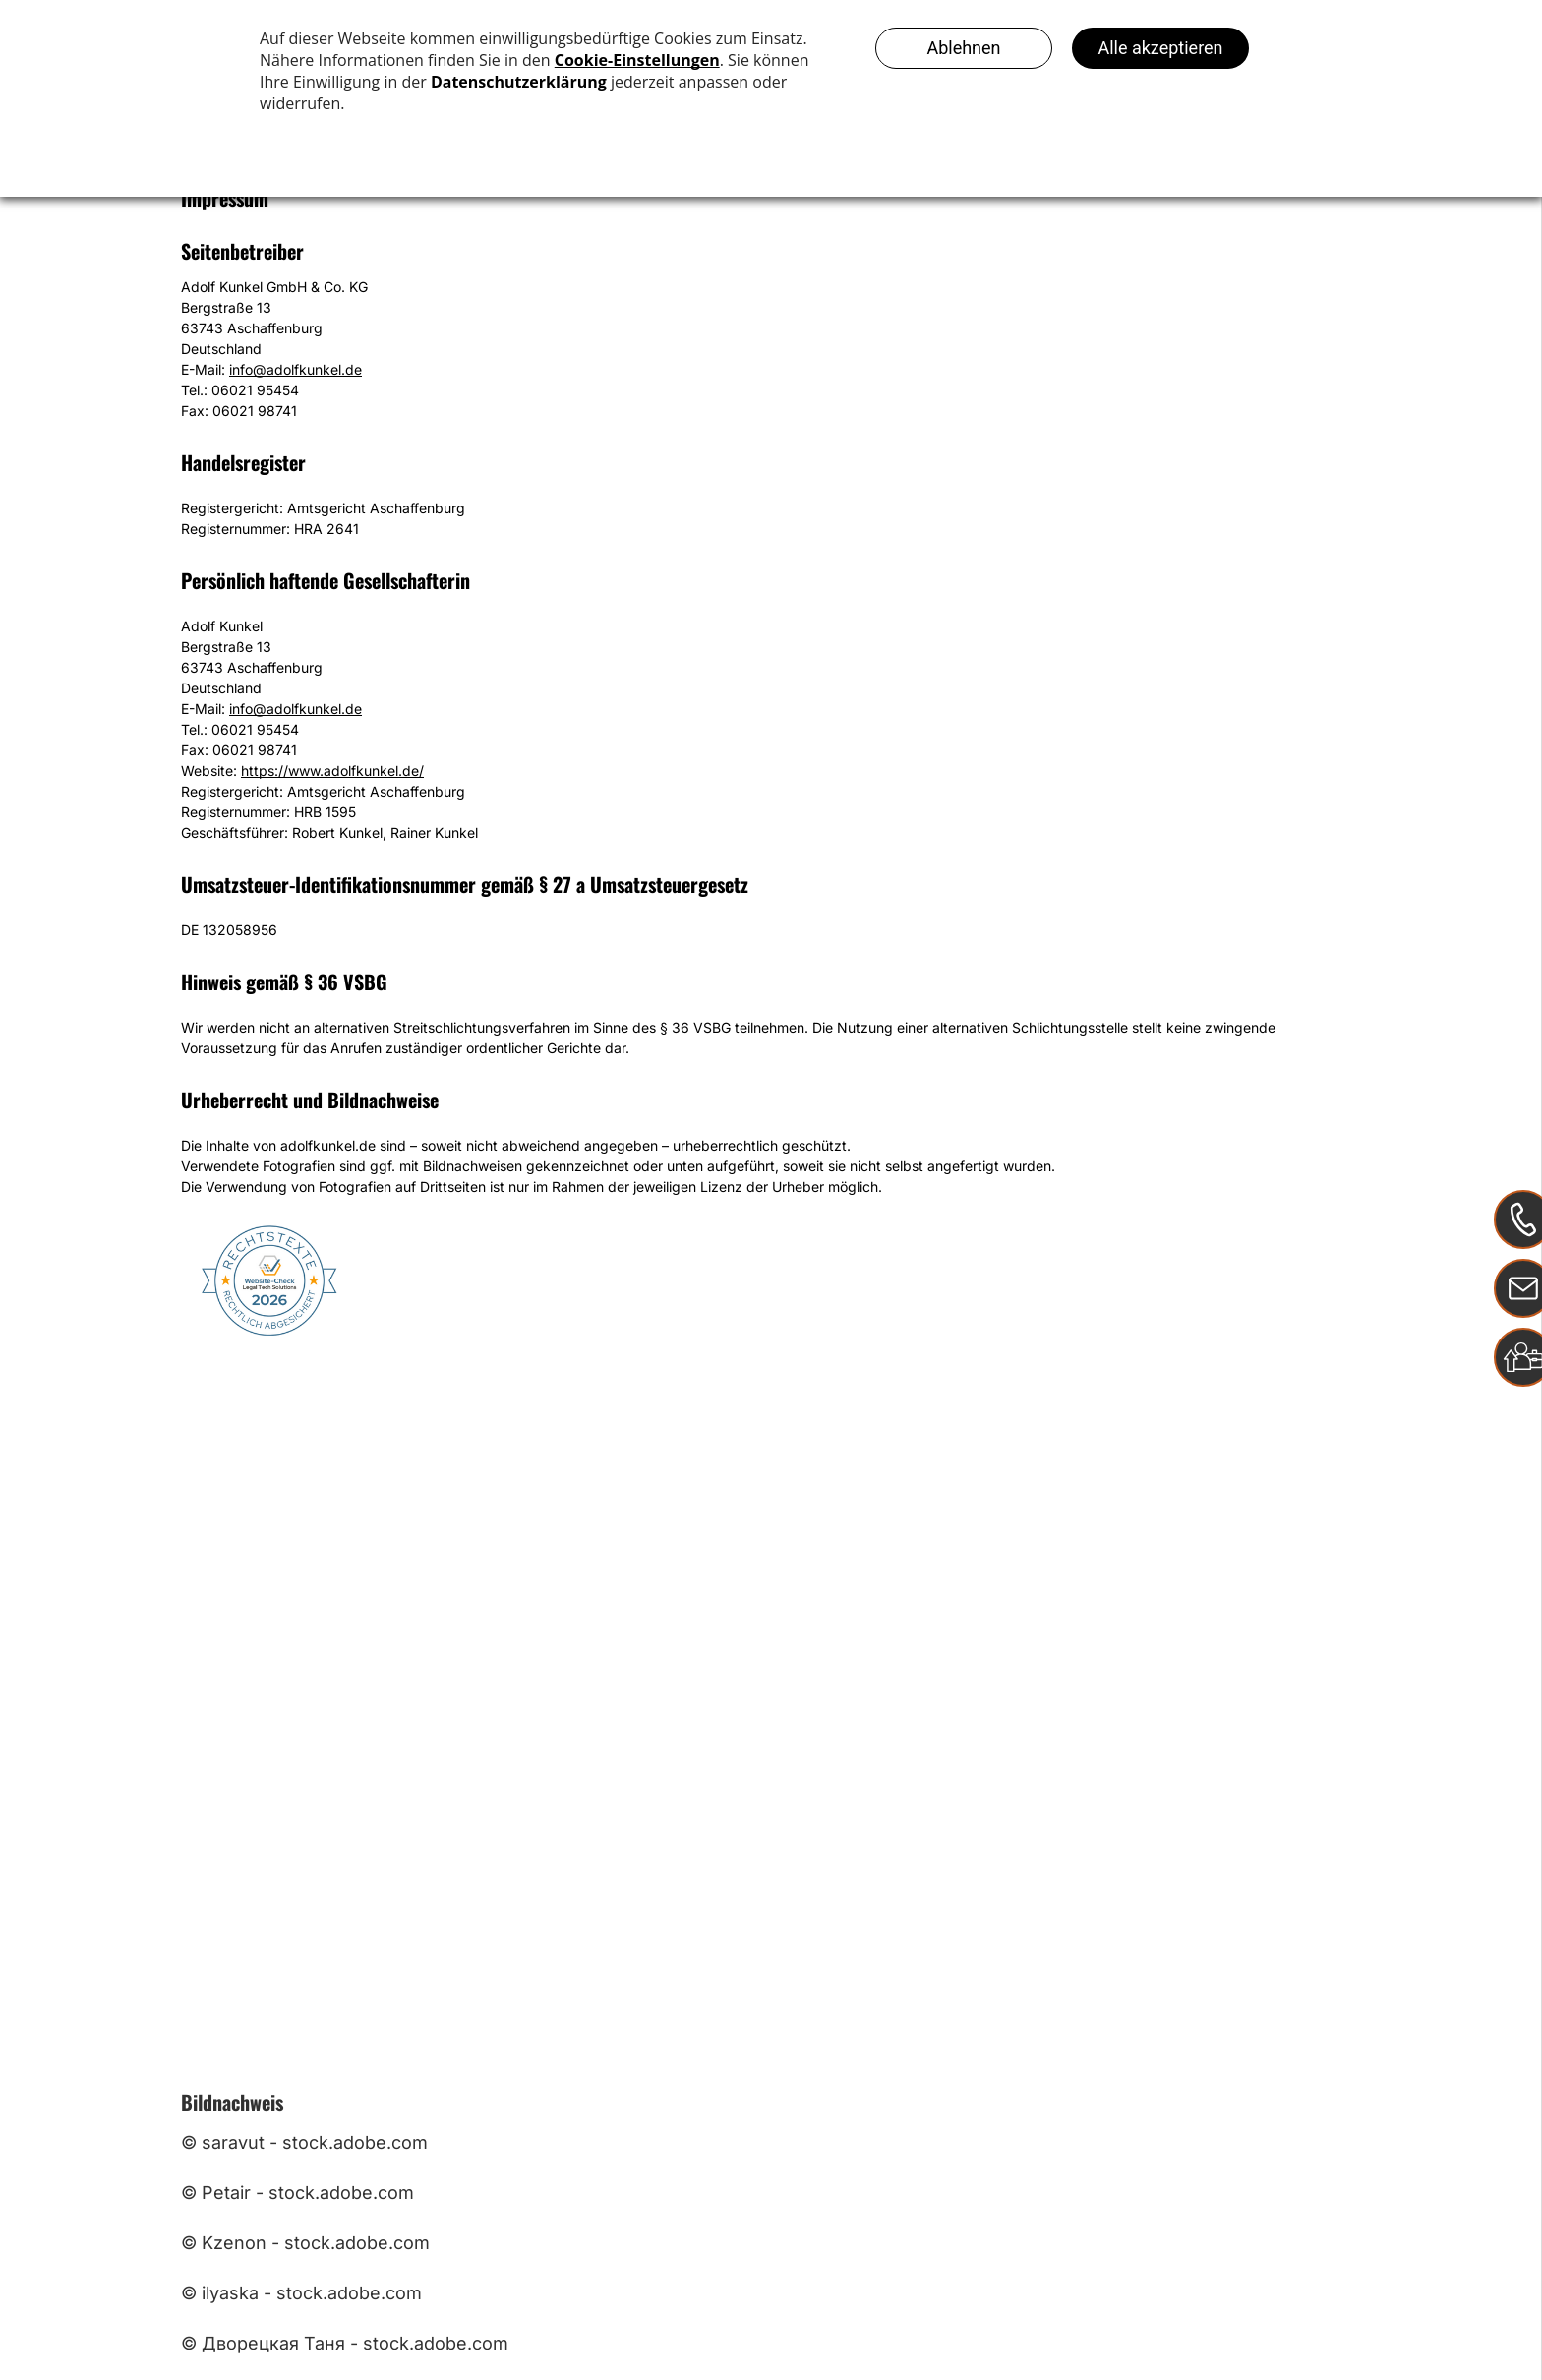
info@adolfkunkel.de (295, 369)
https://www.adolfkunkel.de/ (332, 770)
